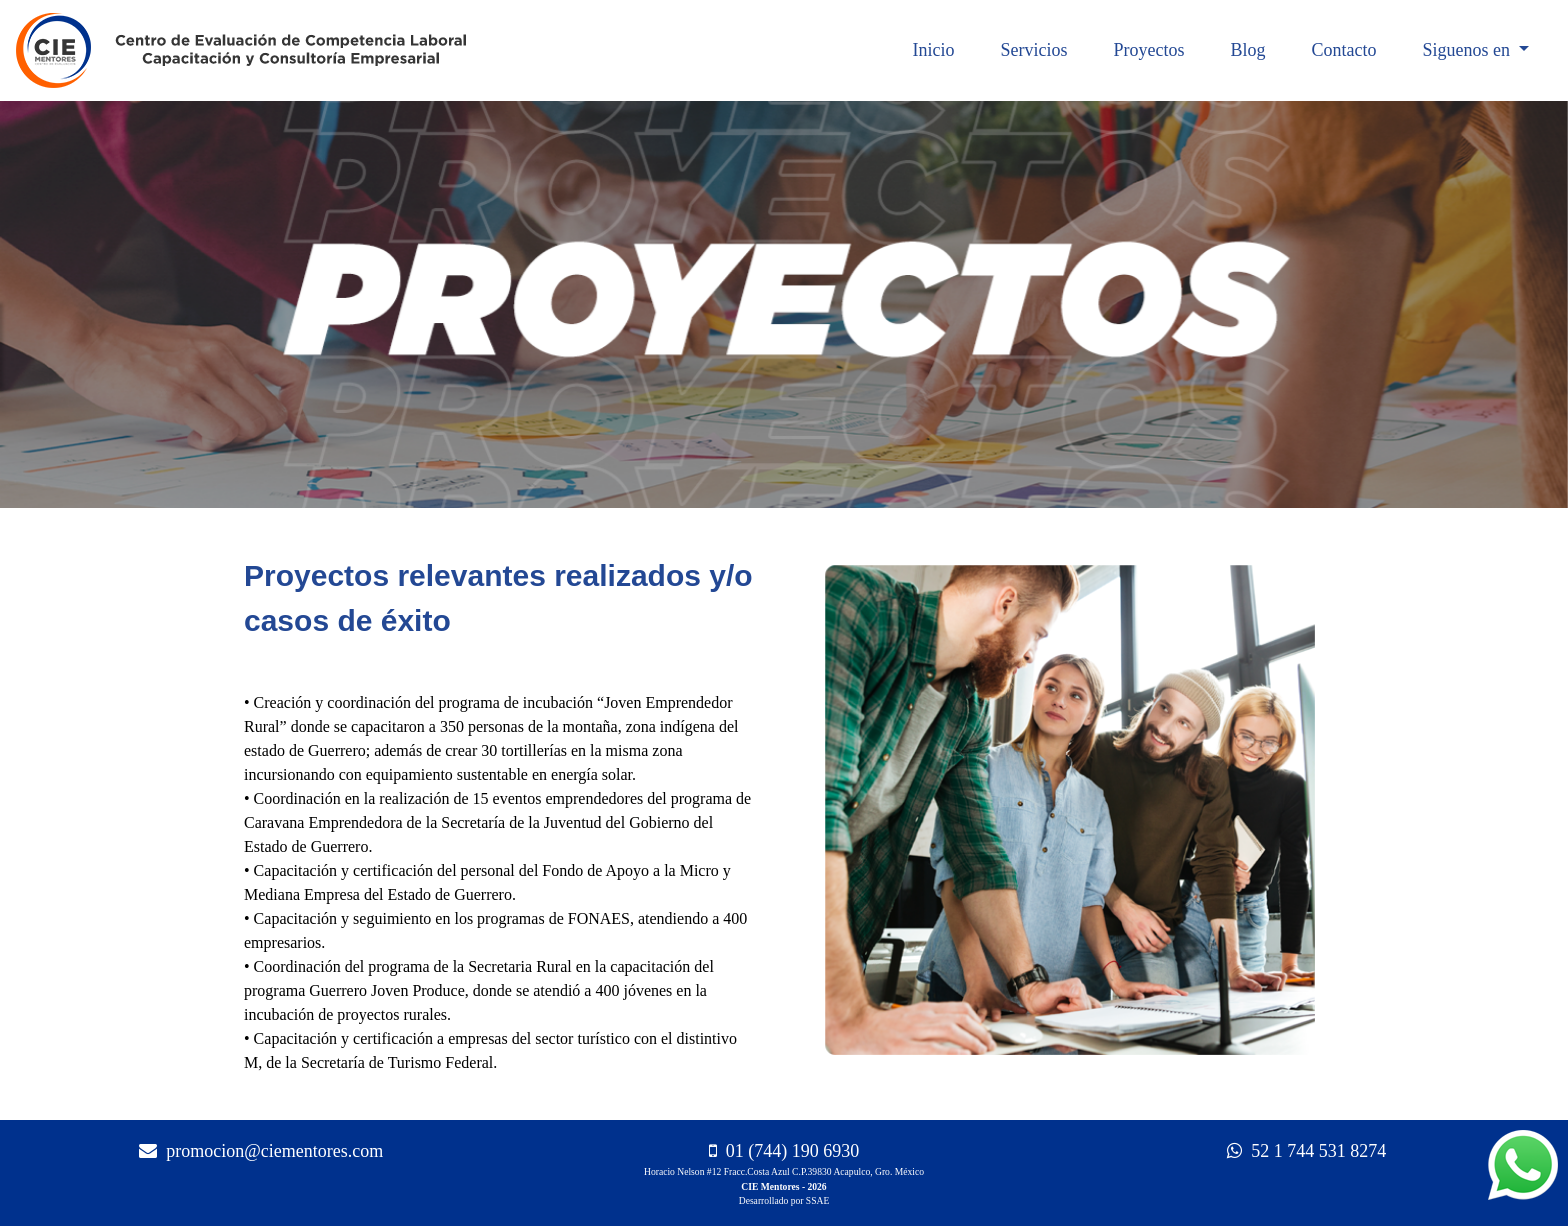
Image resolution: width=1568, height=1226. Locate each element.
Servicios (1033, 50)
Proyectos (1148, 50)
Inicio (933, 50)
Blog (1247, 50)
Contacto (1343, 50)
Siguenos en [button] (1468, 50)
